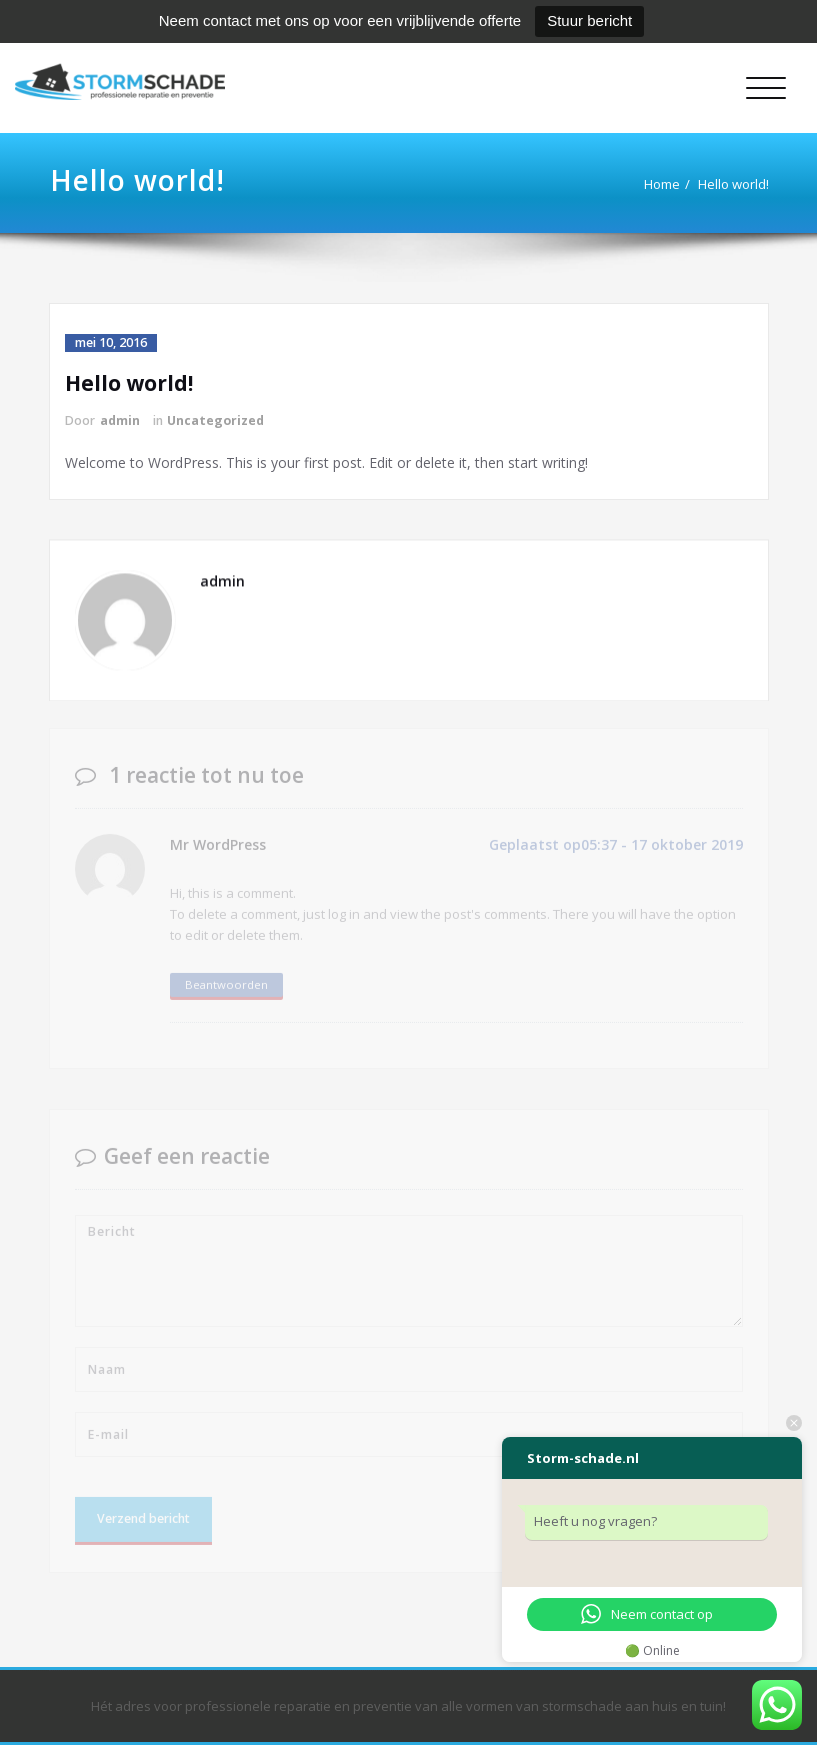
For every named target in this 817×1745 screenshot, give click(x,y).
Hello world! (735, 184)
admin (120, 420)
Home (664, 184)
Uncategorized (215, 420)
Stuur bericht (589, 20)
